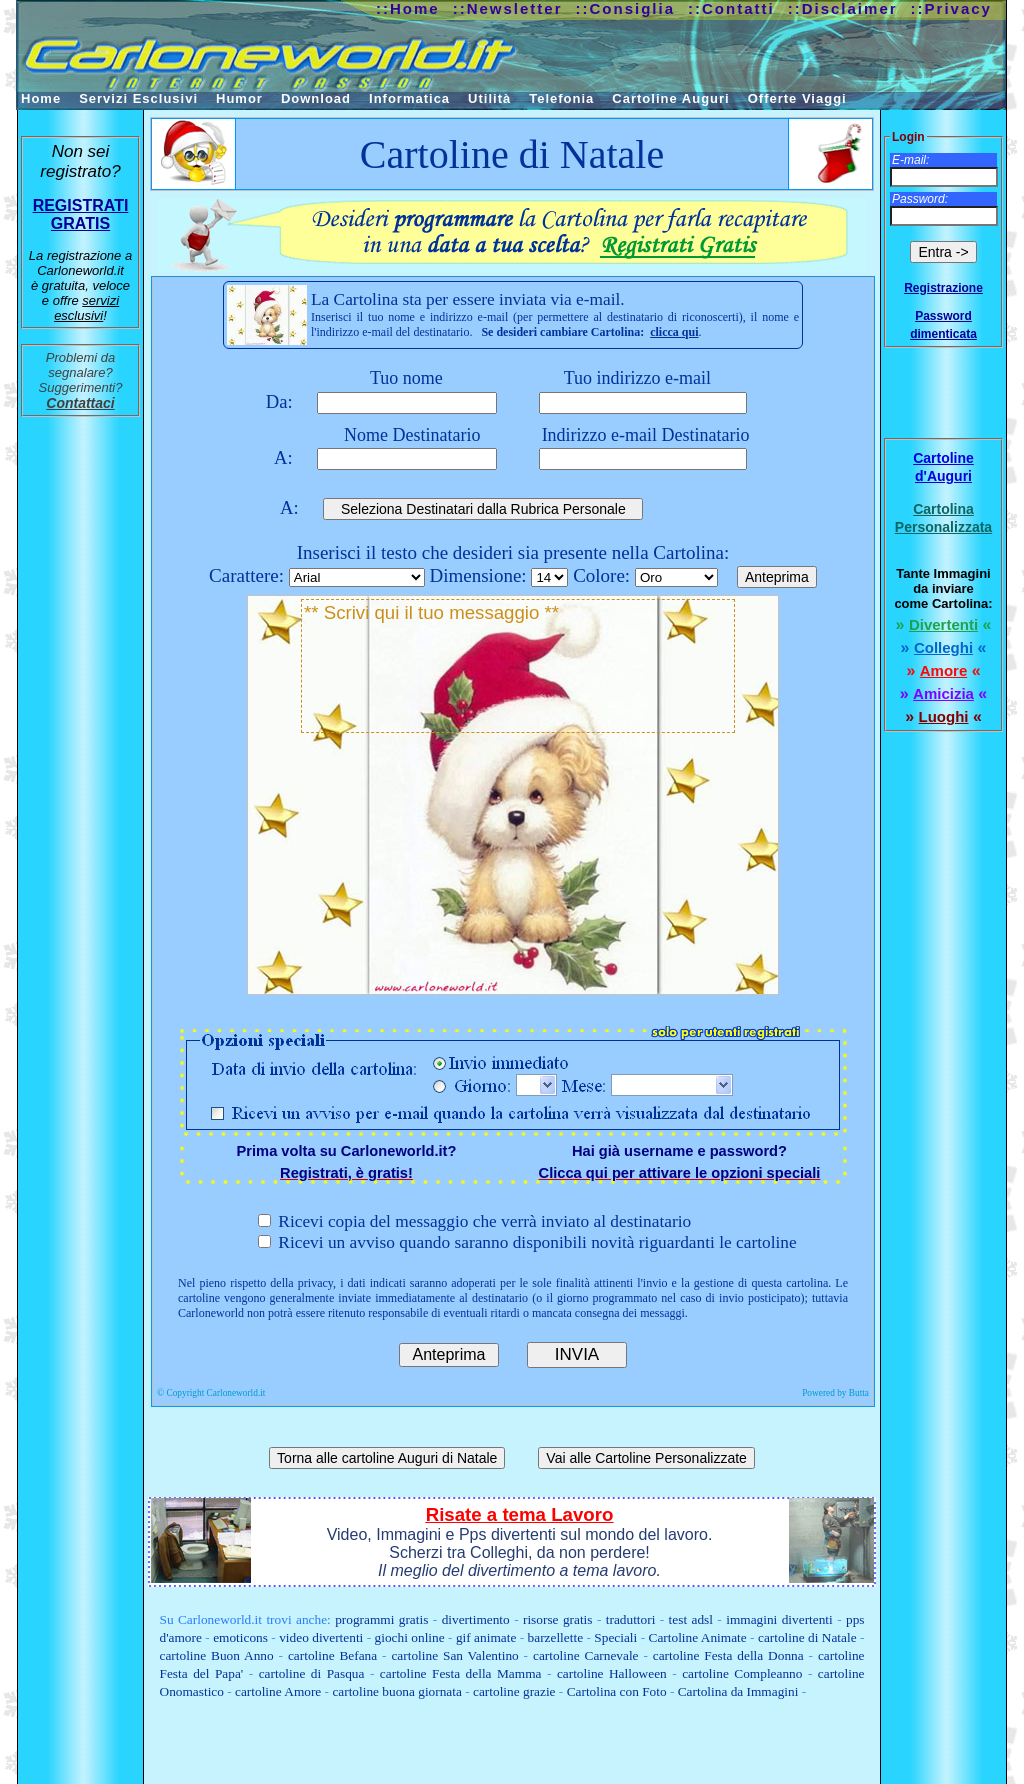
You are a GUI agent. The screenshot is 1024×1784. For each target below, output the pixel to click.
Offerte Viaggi (797, 98)
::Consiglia (626, 8)
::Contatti (731, 8)
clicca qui (674, 332)
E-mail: (910, 160)
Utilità (489, 98)
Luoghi (944, 716)
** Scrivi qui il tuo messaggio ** (518, 666)
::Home (408, 8)
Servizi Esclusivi (138, 98)
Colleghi (943, 647)
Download (316, 98)
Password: (920, 199)
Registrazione (943, 288)
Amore (944, 670)
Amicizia (943, 693)
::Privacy (951, 8)
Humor (239, 98)
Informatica (409, 98)
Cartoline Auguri (670, 98)
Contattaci (80, 403)
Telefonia (561, 98)
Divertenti (943, 624)
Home (41, 98)
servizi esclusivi (86, 308)
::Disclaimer (843, 8)
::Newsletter (508, 8)
